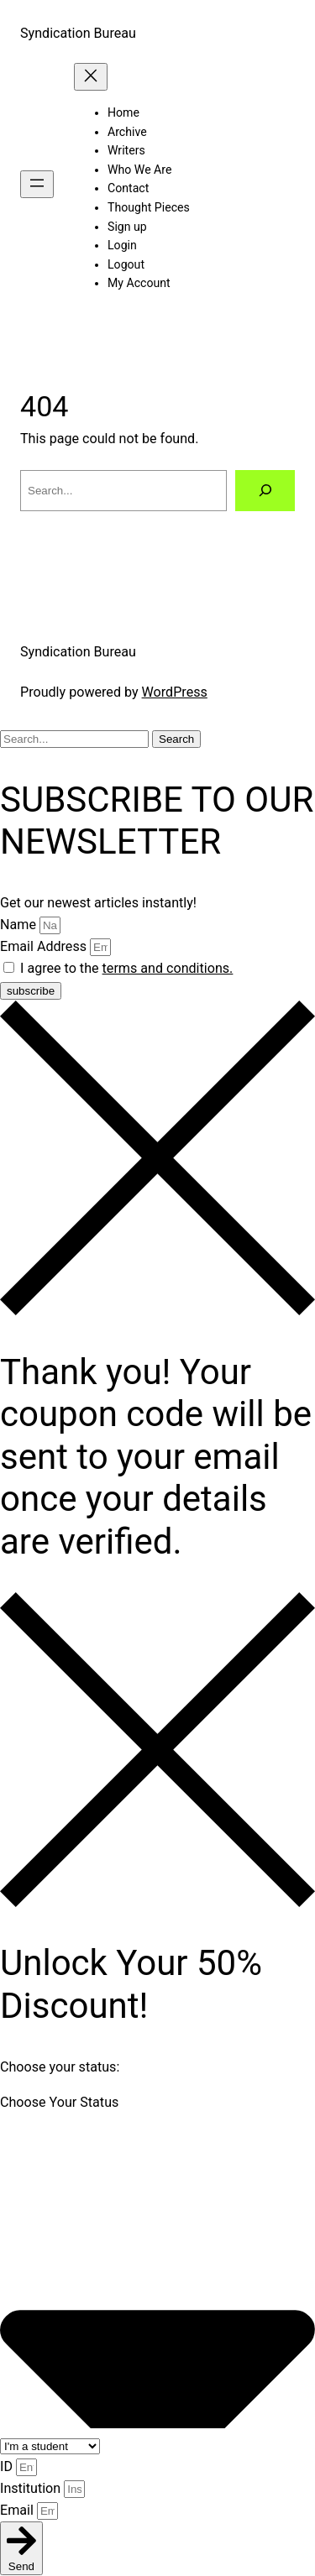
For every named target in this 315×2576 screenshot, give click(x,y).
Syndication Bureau (78, 33)
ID (8, 2466)
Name (19, 925)
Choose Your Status (59, 2102)
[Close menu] (91, 77)
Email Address (45, 946)
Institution (32, 2488)
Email (18, 2510)
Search (176, 739)
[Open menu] (37, 184)
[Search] (265, 491)
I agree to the (126, 968)
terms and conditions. (168, 968)
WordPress (174, 692)
